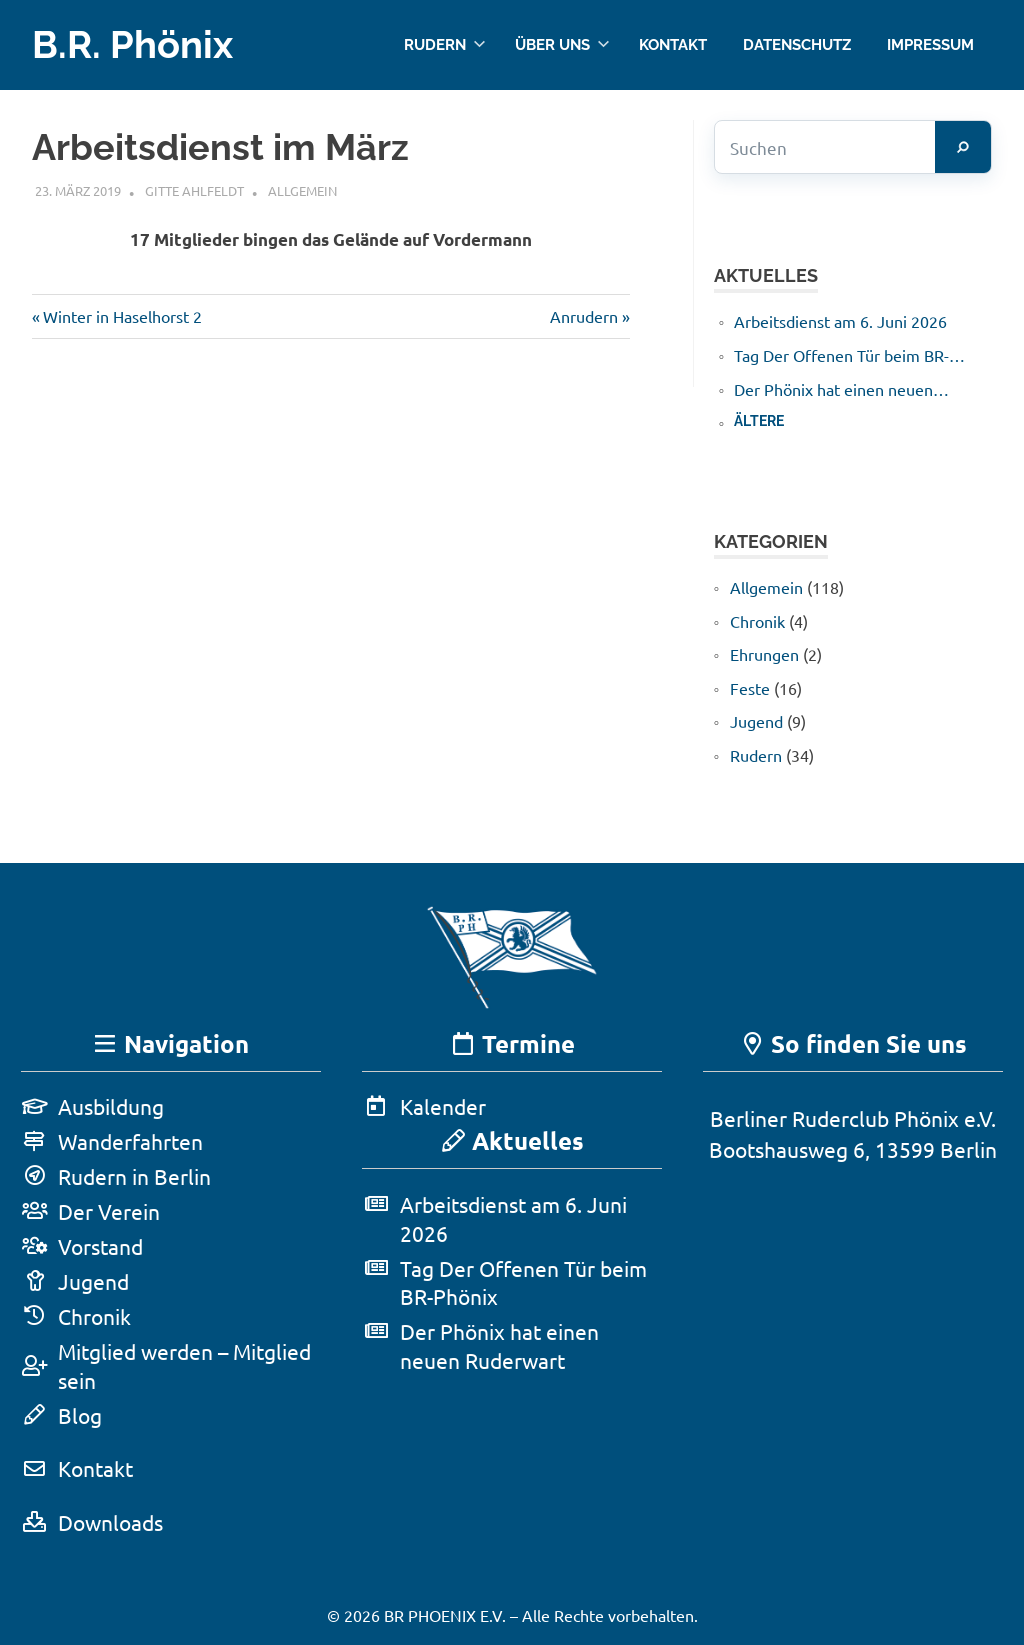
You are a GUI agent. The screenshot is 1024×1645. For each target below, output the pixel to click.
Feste (750, 688)
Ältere (759, 421)
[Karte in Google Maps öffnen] (853, 1335)
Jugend (756, 721)
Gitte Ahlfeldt (194, 190)
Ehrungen (764, 654)
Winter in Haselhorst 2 (122, 316)
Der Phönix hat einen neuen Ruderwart (833, 390)
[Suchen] (963, 147)
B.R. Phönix (132, 44)
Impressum (930, 44)
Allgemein (302, 190)
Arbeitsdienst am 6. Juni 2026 (840, 321)
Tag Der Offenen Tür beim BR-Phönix (841, 356)
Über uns (562, 44)
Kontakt (673, 44)
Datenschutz (797, 44)
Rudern (445, 44)
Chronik (757, 621)
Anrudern (584, 316)
